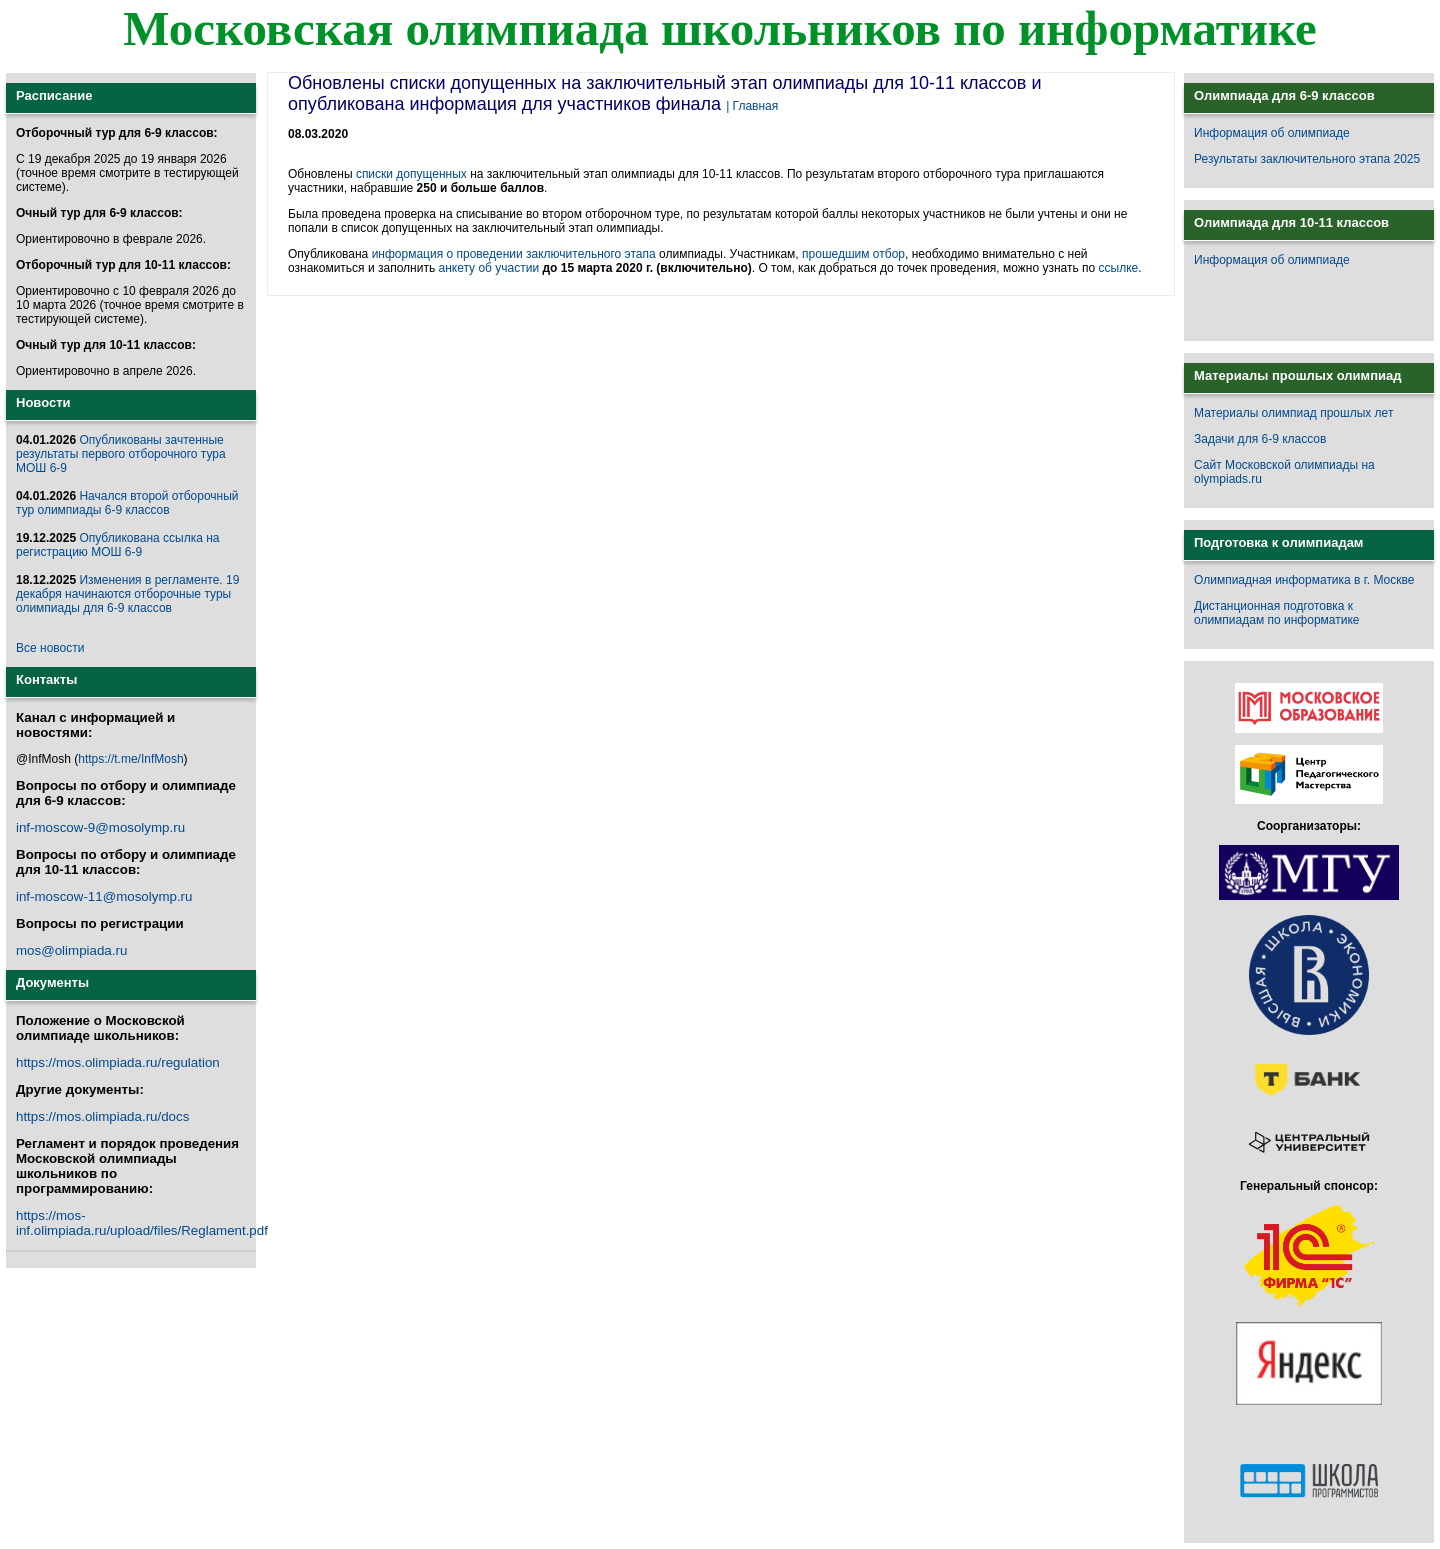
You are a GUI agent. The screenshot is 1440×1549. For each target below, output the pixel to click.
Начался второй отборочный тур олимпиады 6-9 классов (127, 503)
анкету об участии (488, 268)
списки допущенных (411, 174)
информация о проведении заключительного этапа (514, 254)
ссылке (1119, 268)
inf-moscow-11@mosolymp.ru (104, 896)
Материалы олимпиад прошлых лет (1293, 413)
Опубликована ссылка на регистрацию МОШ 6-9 (117, 545)
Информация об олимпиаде (1272, 133)
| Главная (752, 106)
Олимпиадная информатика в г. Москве (1304, 580)
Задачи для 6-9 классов (1260, 439)
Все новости (50, 648)
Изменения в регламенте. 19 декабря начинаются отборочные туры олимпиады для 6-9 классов (127, 594)
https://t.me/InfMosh (130, 759)
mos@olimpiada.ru (71, 950)
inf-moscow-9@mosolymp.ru (100, 827)
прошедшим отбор (853, 254)
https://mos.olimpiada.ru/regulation (118, 1062)
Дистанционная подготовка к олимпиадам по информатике (1276, 613)
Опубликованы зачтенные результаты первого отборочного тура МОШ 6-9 (121, 454)
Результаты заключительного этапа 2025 (1307, 159)
